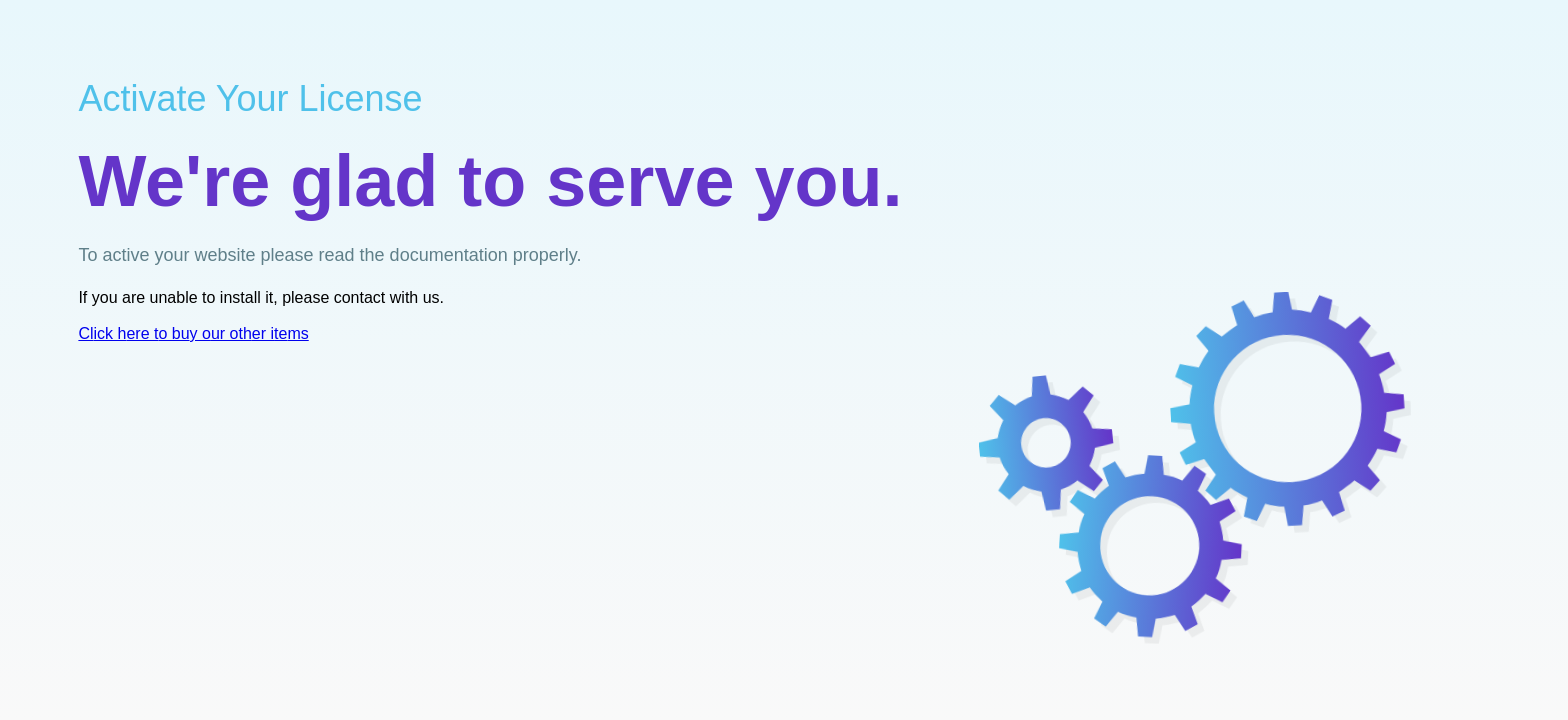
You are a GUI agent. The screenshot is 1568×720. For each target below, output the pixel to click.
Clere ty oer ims (193, 333)
